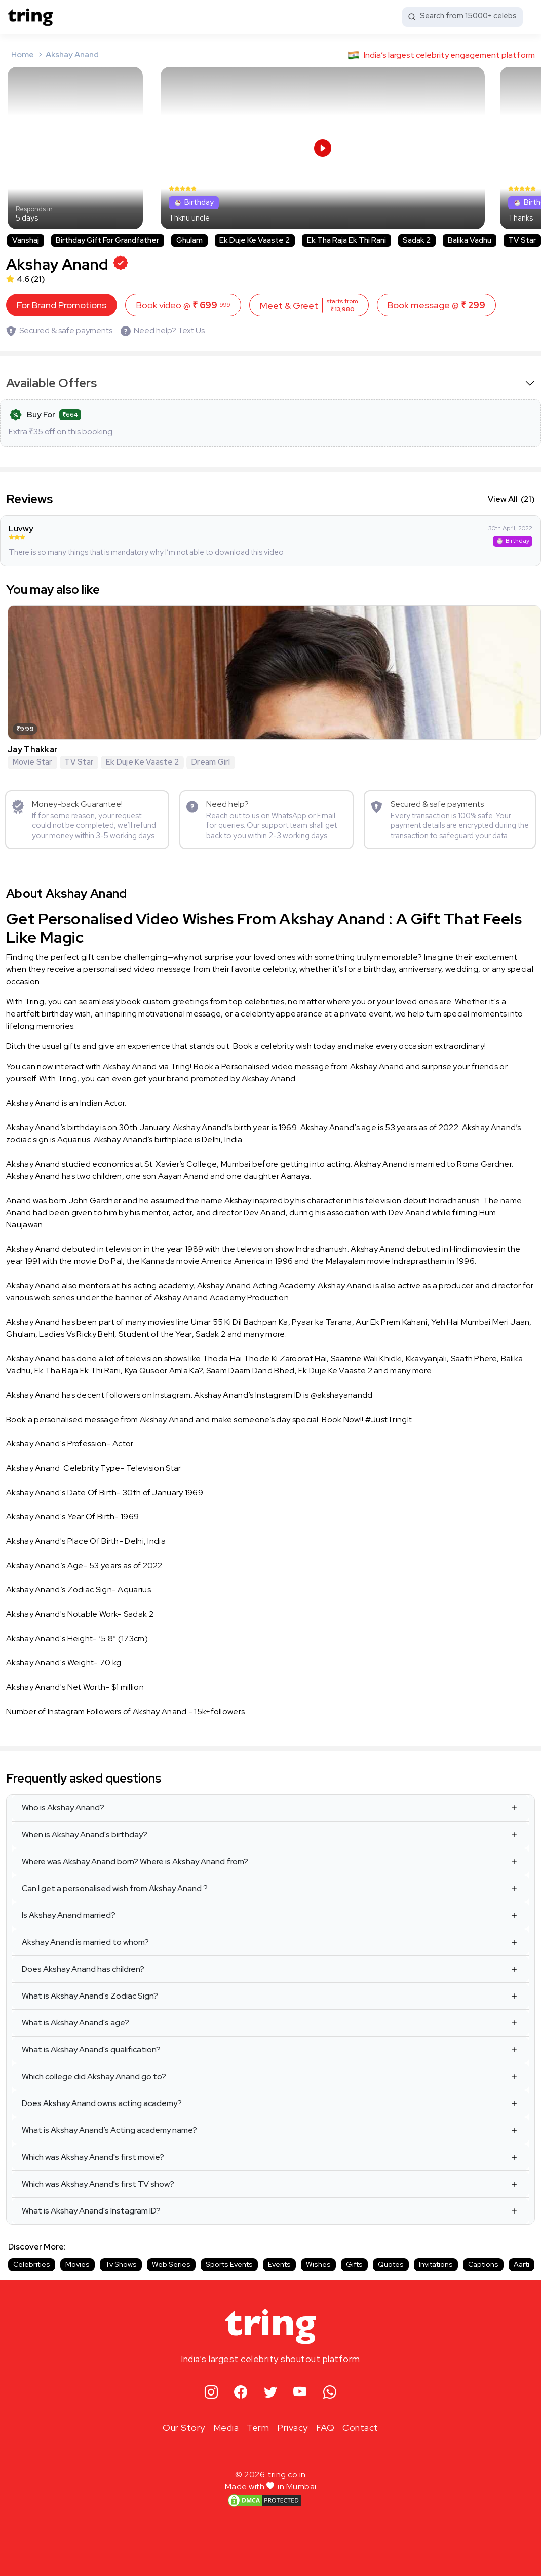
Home (22, 54)
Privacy (292, 2422)
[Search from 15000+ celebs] (462, 17)
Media (226, 2422)
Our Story (184, 2422)
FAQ (325, 2422)
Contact (360, 2422)
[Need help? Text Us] (163, 325)
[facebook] (241, 2387)
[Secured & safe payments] (59, 325)
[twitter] (271, 2387)
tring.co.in (287, 2468)
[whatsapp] (330, 2387)
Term (258, 2422)
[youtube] (300, 2387)
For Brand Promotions (61, 300)
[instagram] (211, 2387)
